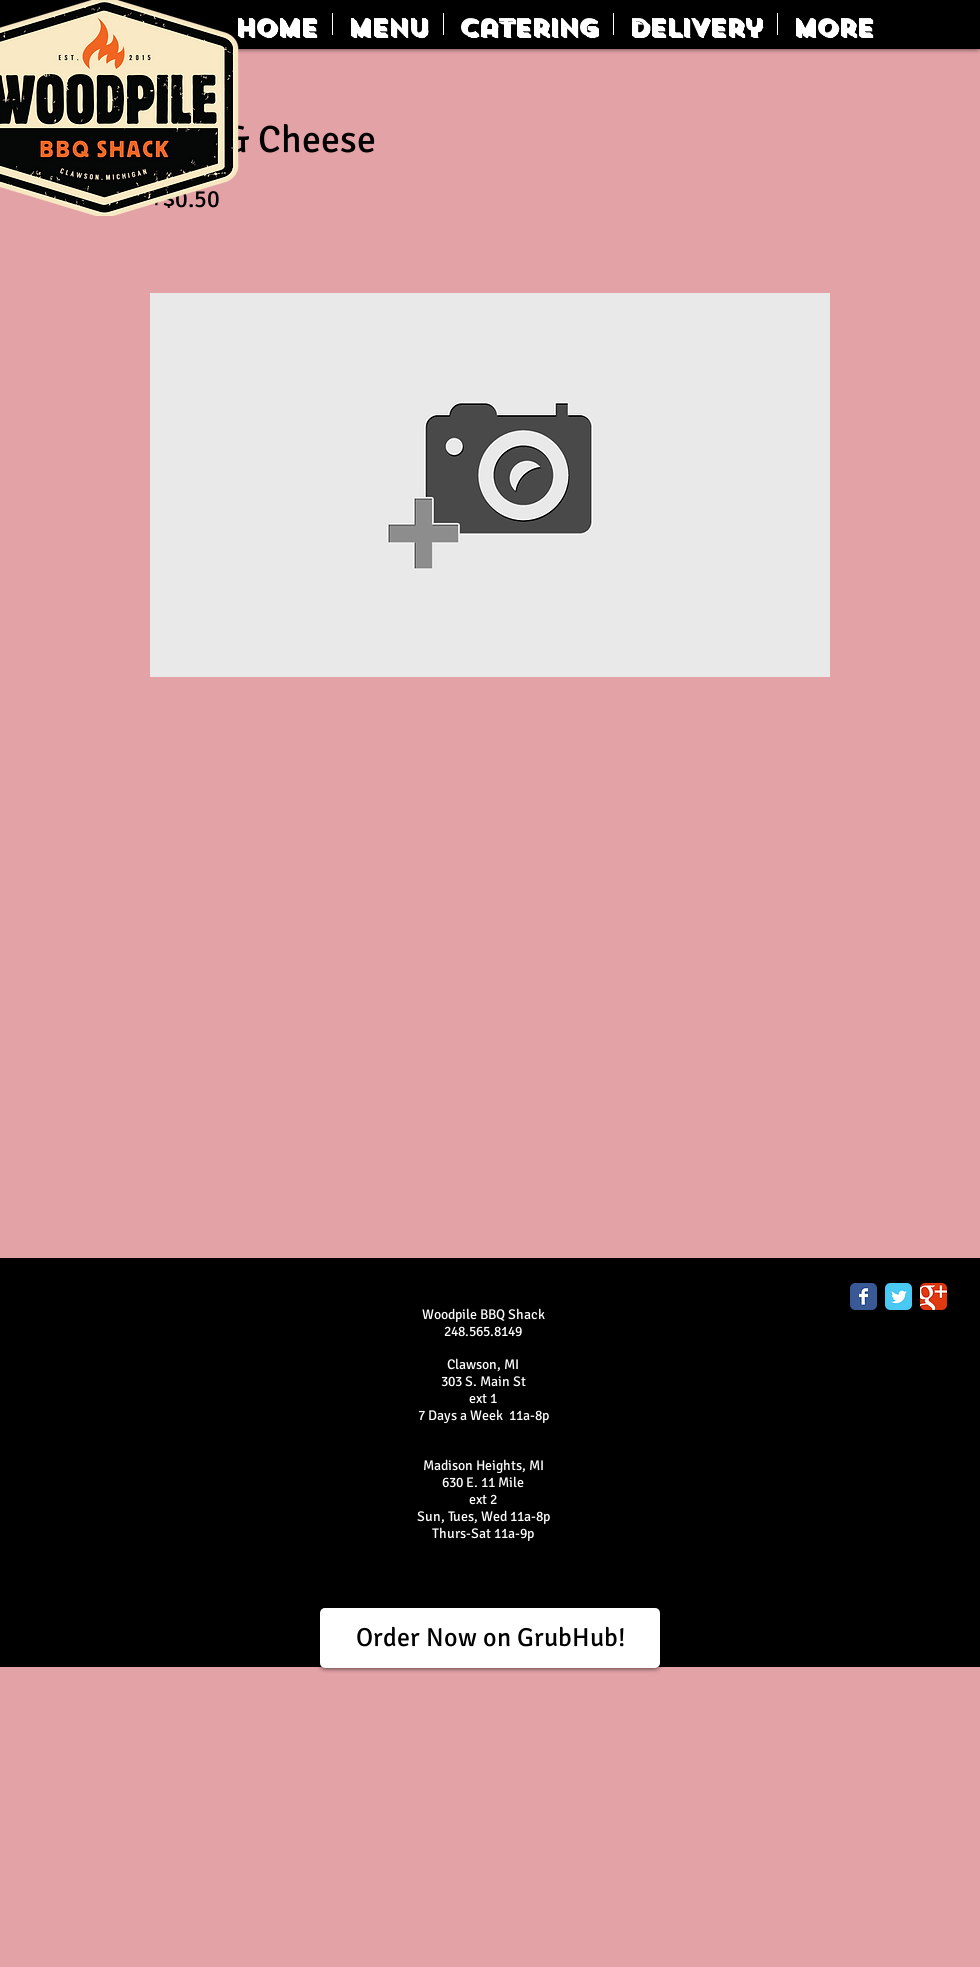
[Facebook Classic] (863, 1296)
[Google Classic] (933, 1296)
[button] (388, 24)
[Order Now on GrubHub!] (490, 1638)
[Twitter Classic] (898, 1296)
